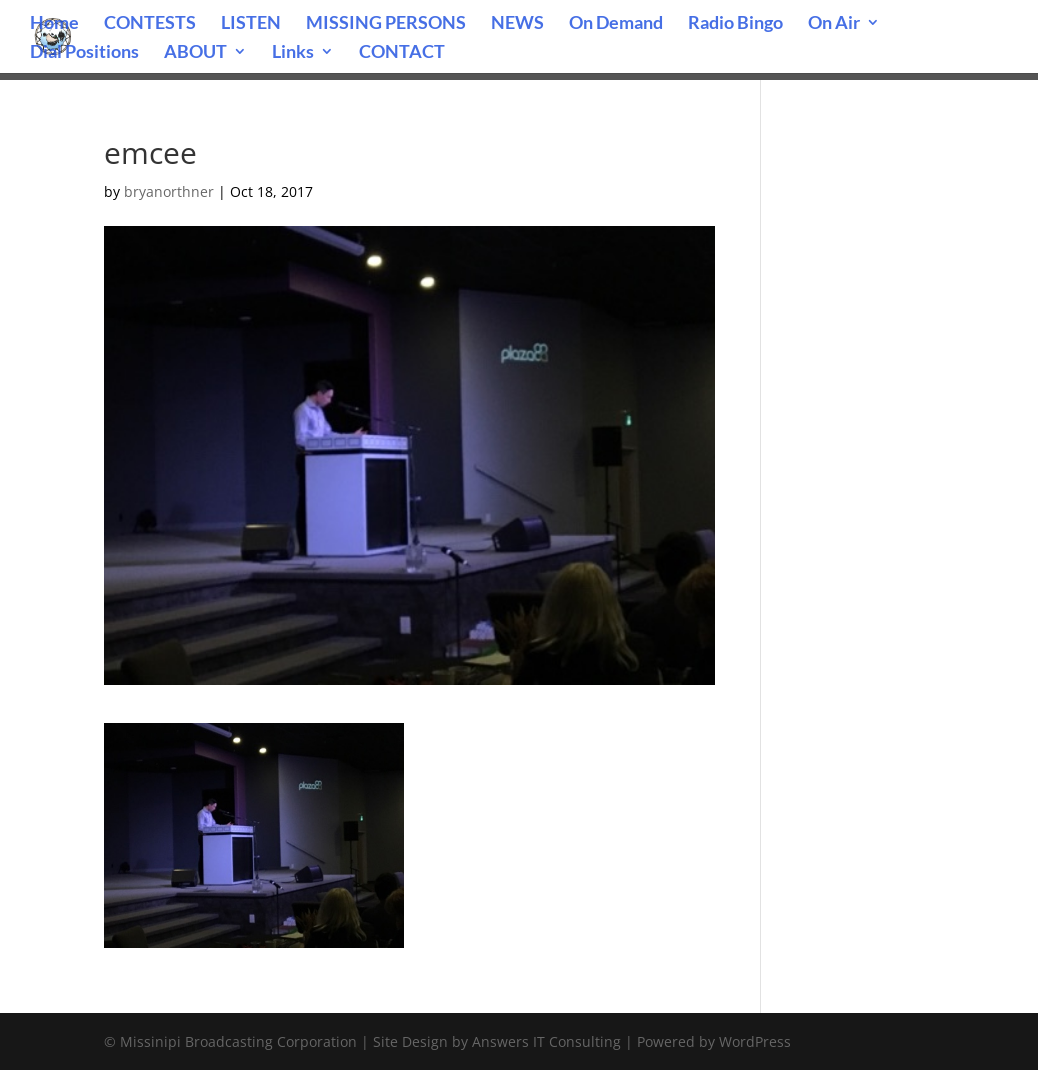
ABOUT (195, 53)
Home (54, 24)
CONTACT (402, 53)
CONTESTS (150, 24)
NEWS (517, 24)
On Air (834, 24)
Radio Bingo (735, 24)
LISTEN (251, 24)
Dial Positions (84, 53)
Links (293, 53)
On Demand (616, 24)
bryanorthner (169, 191)
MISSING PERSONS (386, 24)
